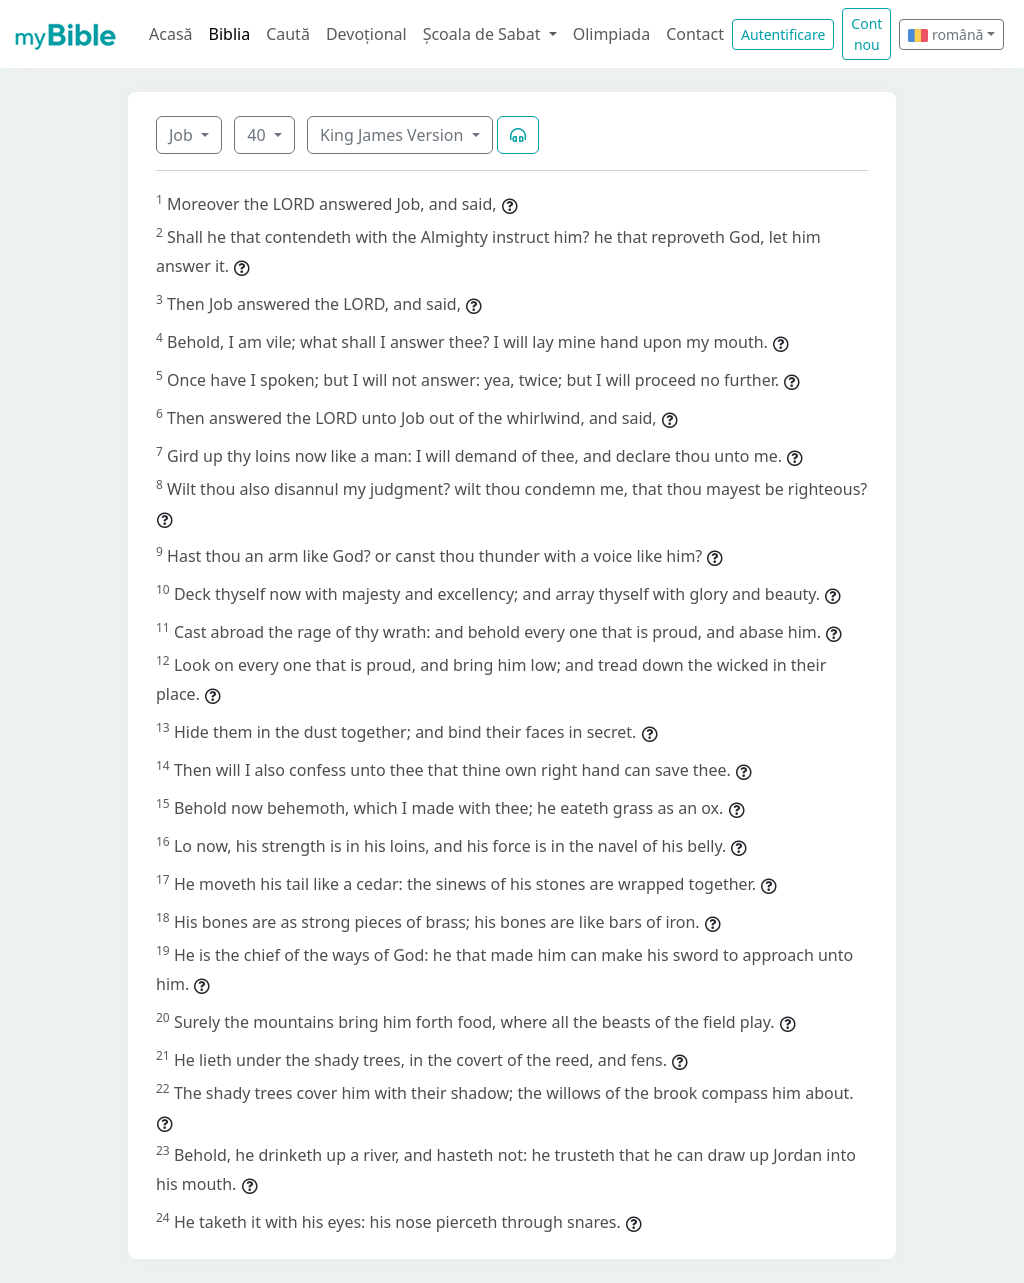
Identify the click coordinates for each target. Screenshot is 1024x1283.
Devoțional (366, 34)
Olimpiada (611, 34)
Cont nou (866, 34)
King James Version (394, 135)
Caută (288, 34)
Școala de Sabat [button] (484, 34)
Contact (695, 34)
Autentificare (783, 34)
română (945, 34)
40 (258, 135)
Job (183, 135)
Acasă (171, 34)
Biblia (230, 34)
